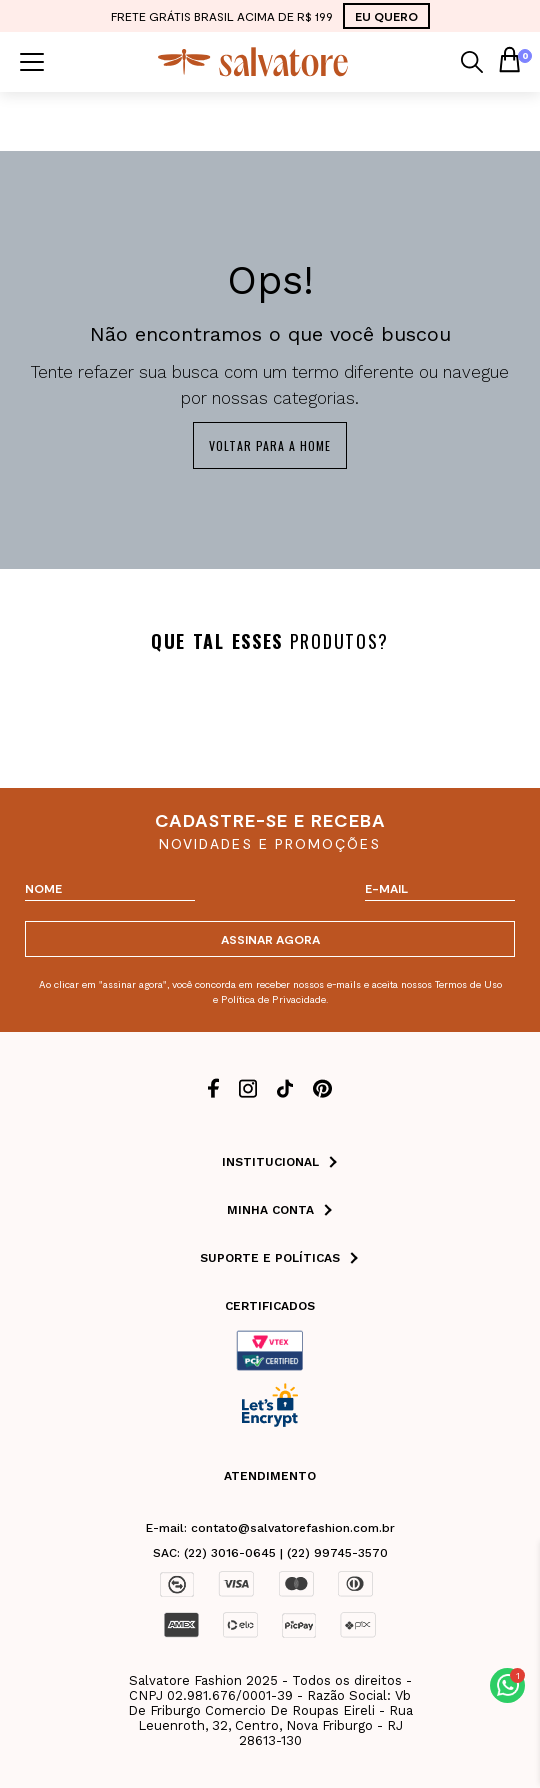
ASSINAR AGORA (270, 939)
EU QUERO (386, 16)
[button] (507, 1685)
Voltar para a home (270, 445)
